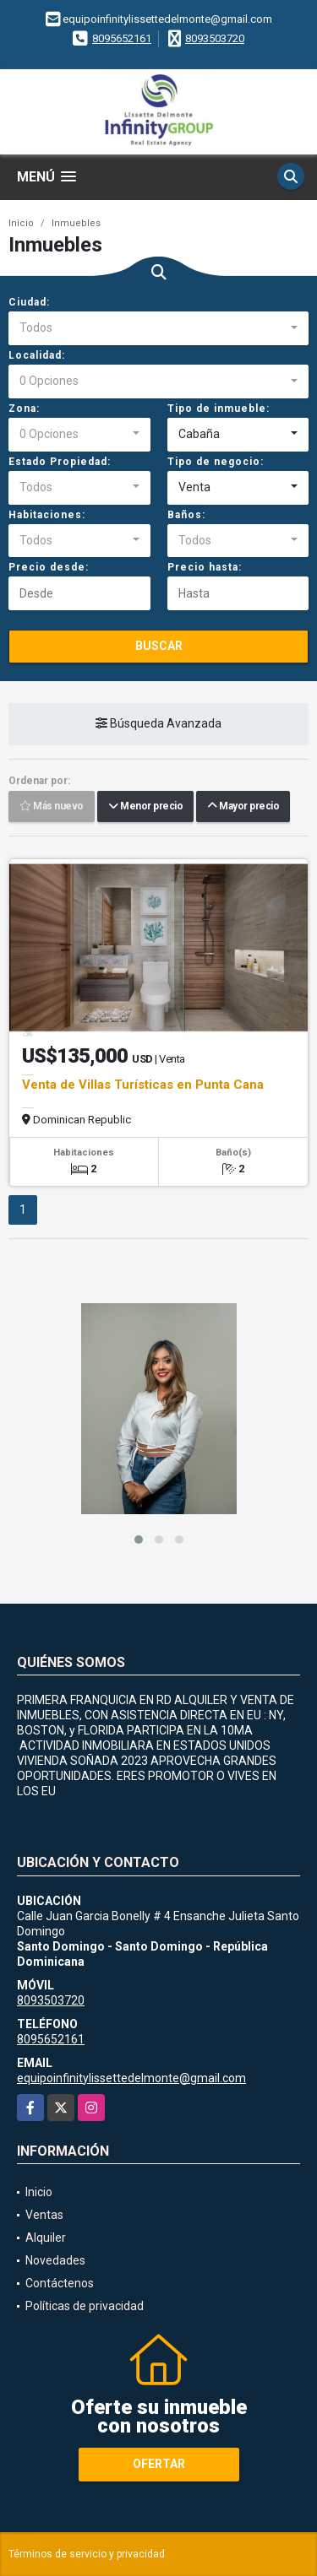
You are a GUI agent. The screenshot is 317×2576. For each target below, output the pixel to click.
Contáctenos (59, 2283)
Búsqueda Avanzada (158, 724)
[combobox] (158, 328)
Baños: (186, 515)
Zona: (24, 408)
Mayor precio (243, 807)
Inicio (21, 223)
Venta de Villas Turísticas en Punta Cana (143, 1084)
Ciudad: (29, 302)
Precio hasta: (204, 567)
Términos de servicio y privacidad (86, 2554)
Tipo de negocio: (215, 462)
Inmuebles (76, 223)
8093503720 (214, 38)
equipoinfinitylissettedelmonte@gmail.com (131, 2078)
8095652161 (121, 38)
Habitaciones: (46, 515)
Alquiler (45, 2237)
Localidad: (36, 355)
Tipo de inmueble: (218, 408)
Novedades (55, 2260)
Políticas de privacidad (84, 2306)
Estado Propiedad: (59, 462)
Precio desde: (48, 567)
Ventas (44, 2215)
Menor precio (145, 807)
